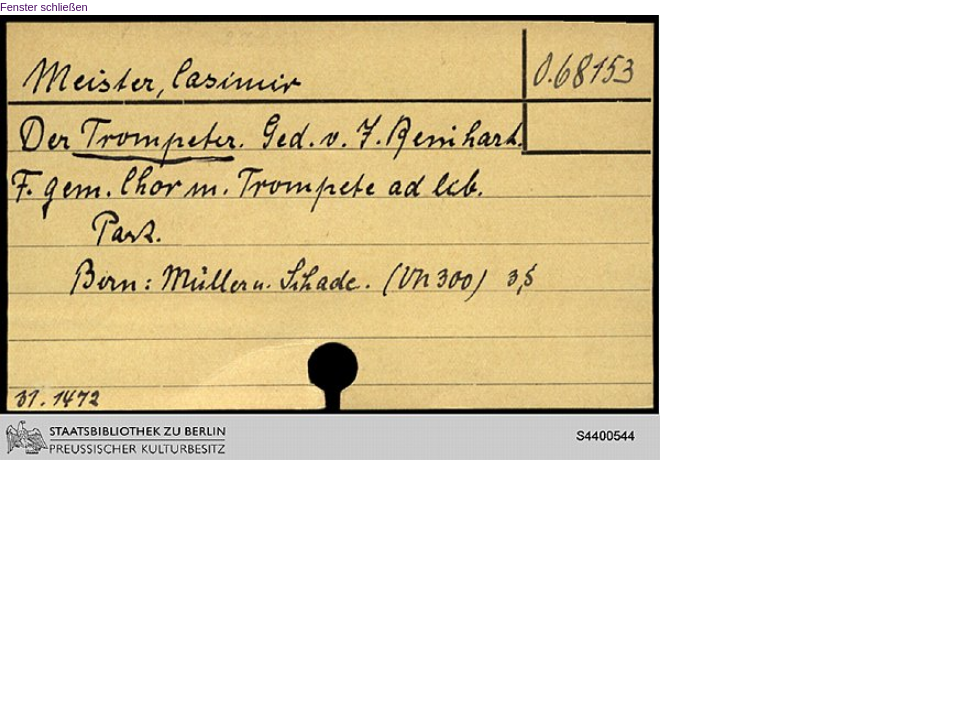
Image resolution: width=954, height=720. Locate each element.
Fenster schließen (44, 7)
